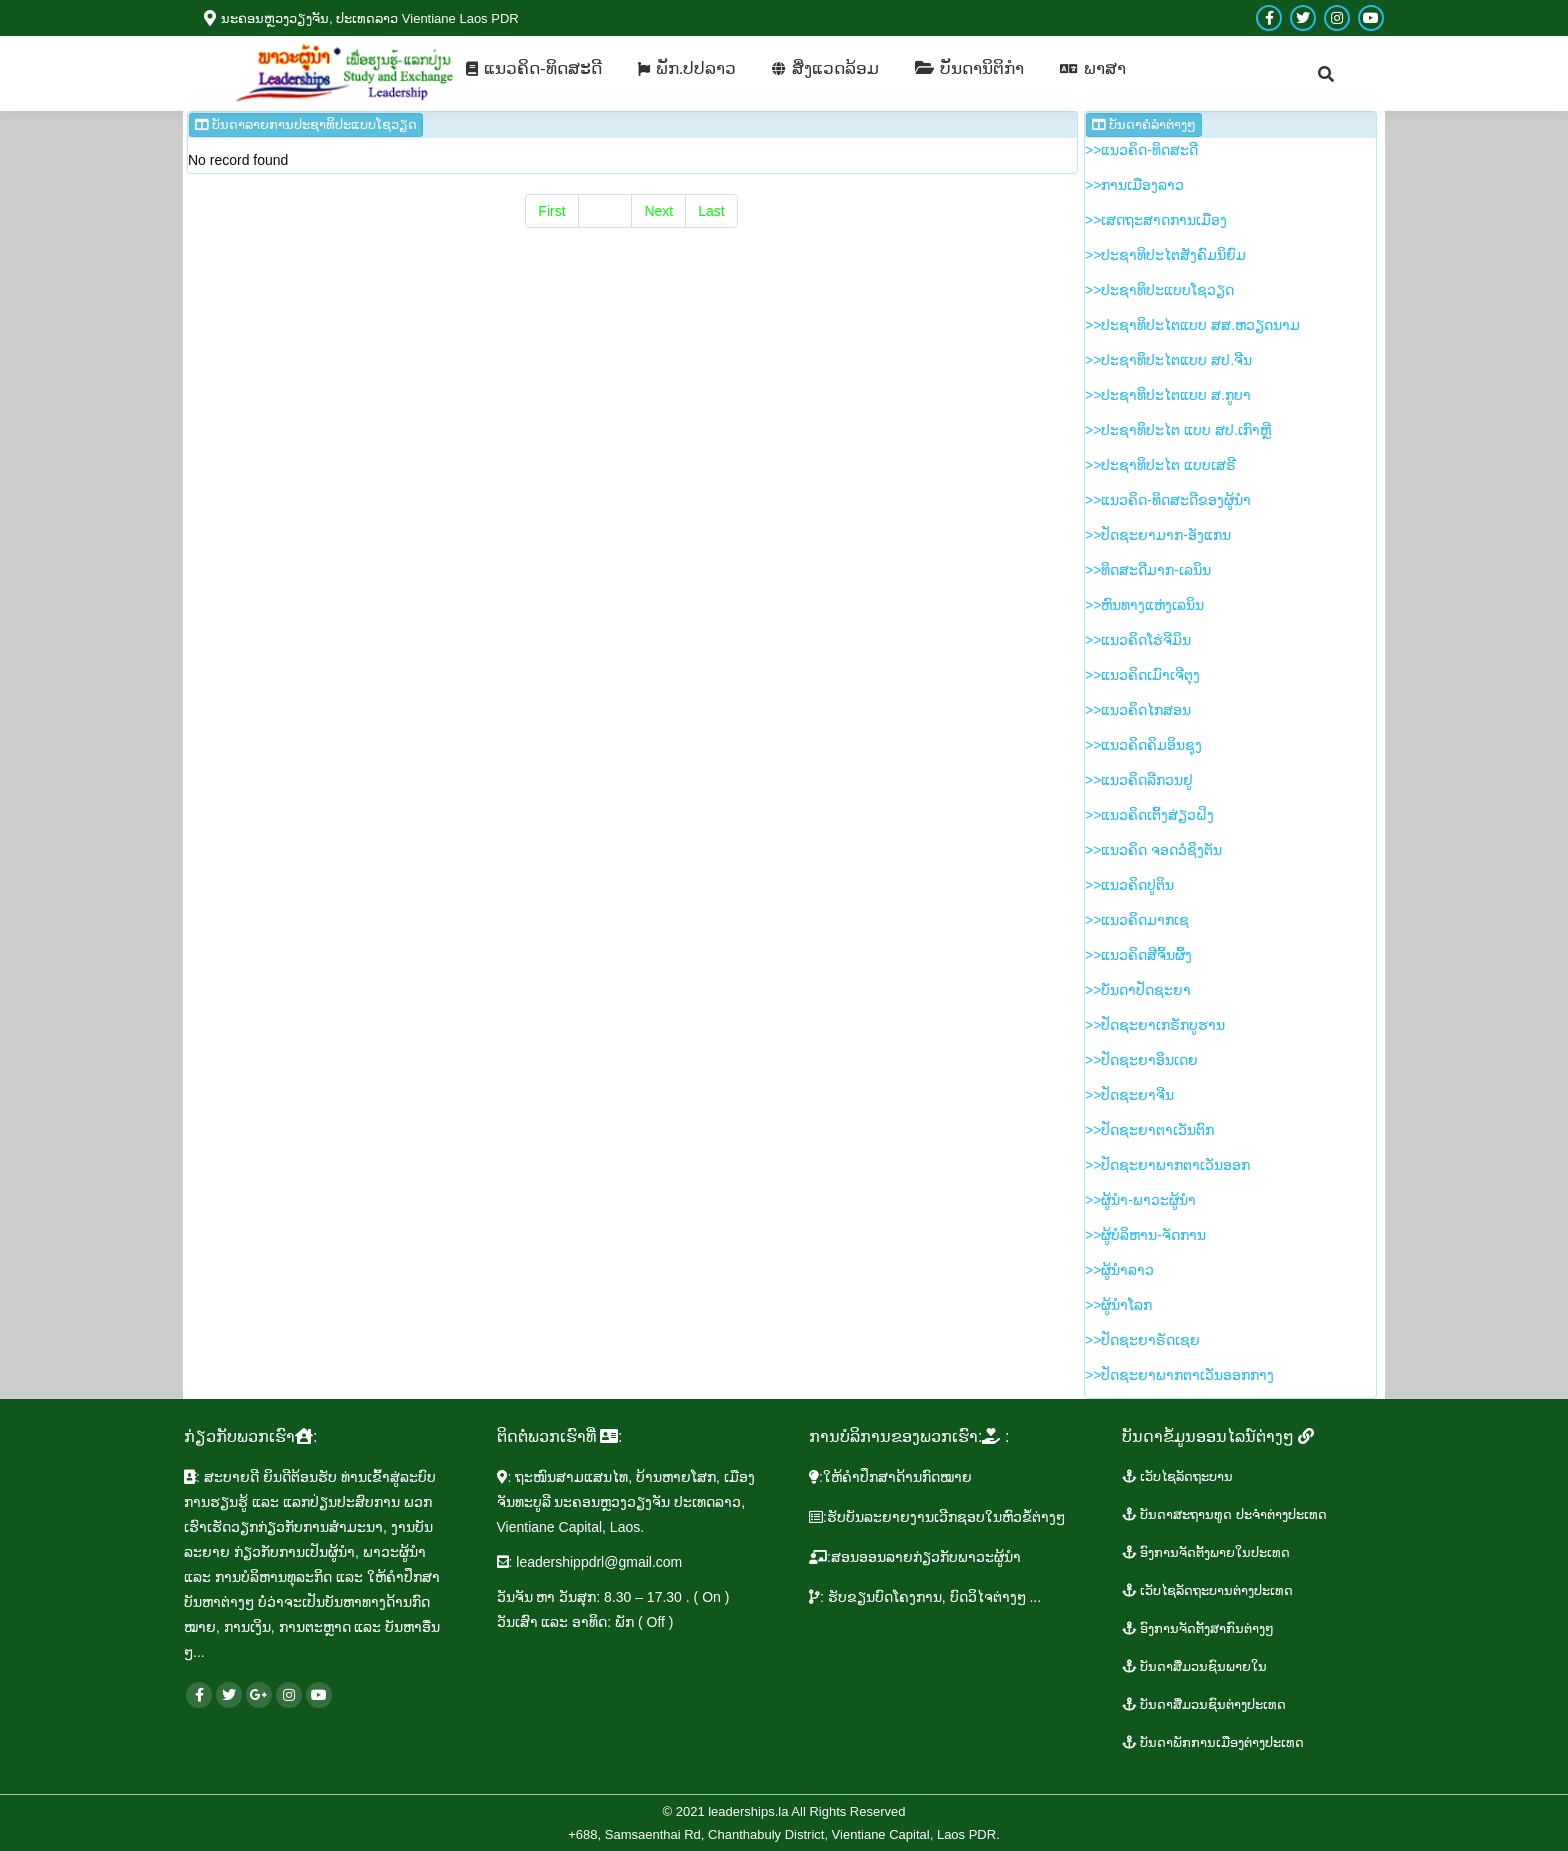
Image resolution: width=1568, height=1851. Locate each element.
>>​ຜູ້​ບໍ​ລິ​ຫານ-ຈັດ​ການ (1145, 1235)
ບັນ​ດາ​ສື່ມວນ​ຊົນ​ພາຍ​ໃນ (1195, 1666)
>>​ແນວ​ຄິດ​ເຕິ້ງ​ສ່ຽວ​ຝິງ (1149, 815)
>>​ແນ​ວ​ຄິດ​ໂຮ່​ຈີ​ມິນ (1138, 640)
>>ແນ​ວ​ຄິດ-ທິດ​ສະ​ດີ (1141, 150)
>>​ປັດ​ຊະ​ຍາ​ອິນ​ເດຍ (1141, 1060)
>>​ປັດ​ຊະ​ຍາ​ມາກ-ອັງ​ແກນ (1158, 535)
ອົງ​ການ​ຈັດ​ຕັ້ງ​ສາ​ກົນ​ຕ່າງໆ (1198, 1628)
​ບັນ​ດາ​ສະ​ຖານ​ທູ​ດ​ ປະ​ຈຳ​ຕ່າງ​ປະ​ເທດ (1224, 1514)
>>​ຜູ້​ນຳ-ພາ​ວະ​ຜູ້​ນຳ (1140, 1200)
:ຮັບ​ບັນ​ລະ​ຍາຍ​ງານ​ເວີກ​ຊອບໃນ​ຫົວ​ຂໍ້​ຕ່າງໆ (937, 1517)
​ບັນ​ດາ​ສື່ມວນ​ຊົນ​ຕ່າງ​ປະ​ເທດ (1204, 1704)
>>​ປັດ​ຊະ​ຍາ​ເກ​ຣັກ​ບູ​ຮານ (1155, 1025)
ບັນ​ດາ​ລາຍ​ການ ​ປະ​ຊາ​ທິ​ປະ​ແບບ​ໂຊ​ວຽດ (306, 124)
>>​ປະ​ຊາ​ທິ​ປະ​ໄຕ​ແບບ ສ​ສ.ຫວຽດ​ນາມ (1192, 325)
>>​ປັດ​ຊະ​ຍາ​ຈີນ (1129, 1095)
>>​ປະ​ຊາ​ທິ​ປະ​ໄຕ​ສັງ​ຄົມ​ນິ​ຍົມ (1165, 255)
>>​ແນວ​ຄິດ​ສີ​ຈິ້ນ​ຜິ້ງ (1138, 955)
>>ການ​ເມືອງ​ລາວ (1134, 185)
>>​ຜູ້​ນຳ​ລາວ (1119, 1270)
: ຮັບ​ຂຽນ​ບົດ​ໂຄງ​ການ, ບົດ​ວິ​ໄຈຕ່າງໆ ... (925, 1597)
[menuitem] (534, 68)
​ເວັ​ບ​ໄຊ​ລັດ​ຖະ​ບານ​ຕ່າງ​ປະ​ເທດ (1208, 1590)
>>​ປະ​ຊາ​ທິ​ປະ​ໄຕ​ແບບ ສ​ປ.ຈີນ (1168, 360)
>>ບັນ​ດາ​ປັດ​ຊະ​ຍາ (1138, 990)
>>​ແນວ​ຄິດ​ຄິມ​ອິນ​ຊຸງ (1143, 745)
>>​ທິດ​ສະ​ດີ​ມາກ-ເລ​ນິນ (1148, 570)
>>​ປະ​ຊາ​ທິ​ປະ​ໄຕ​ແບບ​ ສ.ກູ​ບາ (1168, 395)
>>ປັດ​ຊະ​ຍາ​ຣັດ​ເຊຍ (1142, 1340)
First (551, 211)
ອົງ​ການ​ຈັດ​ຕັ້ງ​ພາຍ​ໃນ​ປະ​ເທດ (1206, 1552)
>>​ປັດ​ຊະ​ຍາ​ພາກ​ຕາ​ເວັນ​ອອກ (1167, 1165)
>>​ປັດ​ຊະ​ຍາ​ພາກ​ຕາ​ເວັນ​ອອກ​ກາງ (1179, 1375)
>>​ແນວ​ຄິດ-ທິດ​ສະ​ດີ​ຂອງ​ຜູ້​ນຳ (1168, 500)
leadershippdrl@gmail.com (599, 1562)
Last (711, 211)
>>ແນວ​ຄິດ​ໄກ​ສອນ (1138, 710)
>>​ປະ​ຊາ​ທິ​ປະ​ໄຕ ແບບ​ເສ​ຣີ (1160, 465)
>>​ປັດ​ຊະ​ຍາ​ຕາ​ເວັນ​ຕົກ (1149, 1130)
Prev (605, 211)
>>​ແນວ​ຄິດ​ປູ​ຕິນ (1129, 885)
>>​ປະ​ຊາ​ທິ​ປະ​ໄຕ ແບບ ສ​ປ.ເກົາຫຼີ (1178, 430)
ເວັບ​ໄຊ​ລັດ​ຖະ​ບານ (1178, 1476)
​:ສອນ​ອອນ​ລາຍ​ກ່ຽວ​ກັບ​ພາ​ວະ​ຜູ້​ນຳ (915, 1557)
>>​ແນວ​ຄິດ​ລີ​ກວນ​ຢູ (1139, 780)
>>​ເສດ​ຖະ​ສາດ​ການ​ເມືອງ (1156, 220)
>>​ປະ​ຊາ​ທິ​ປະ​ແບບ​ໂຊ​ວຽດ (1159, 290)
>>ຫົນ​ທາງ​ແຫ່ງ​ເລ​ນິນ (1144, 605)
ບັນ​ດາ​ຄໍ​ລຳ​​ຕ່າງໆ (1144, 124)
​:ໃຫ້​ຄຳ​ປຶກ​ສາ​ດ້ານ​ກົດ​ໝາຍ (890, 1477)
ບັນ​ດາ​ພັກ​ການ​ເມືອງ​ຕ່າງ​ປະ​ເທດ (1213, 1742)
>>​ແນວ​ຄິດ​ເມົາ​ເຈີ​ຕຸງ (1142, 675)
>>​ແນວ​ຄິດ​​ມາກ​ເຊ (1137, 920)
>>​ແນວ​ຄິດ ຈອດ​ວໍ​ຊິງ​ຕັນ (1153, 850)
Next (658, 211)
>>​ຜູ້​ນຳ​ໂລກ (1118, 1305)
